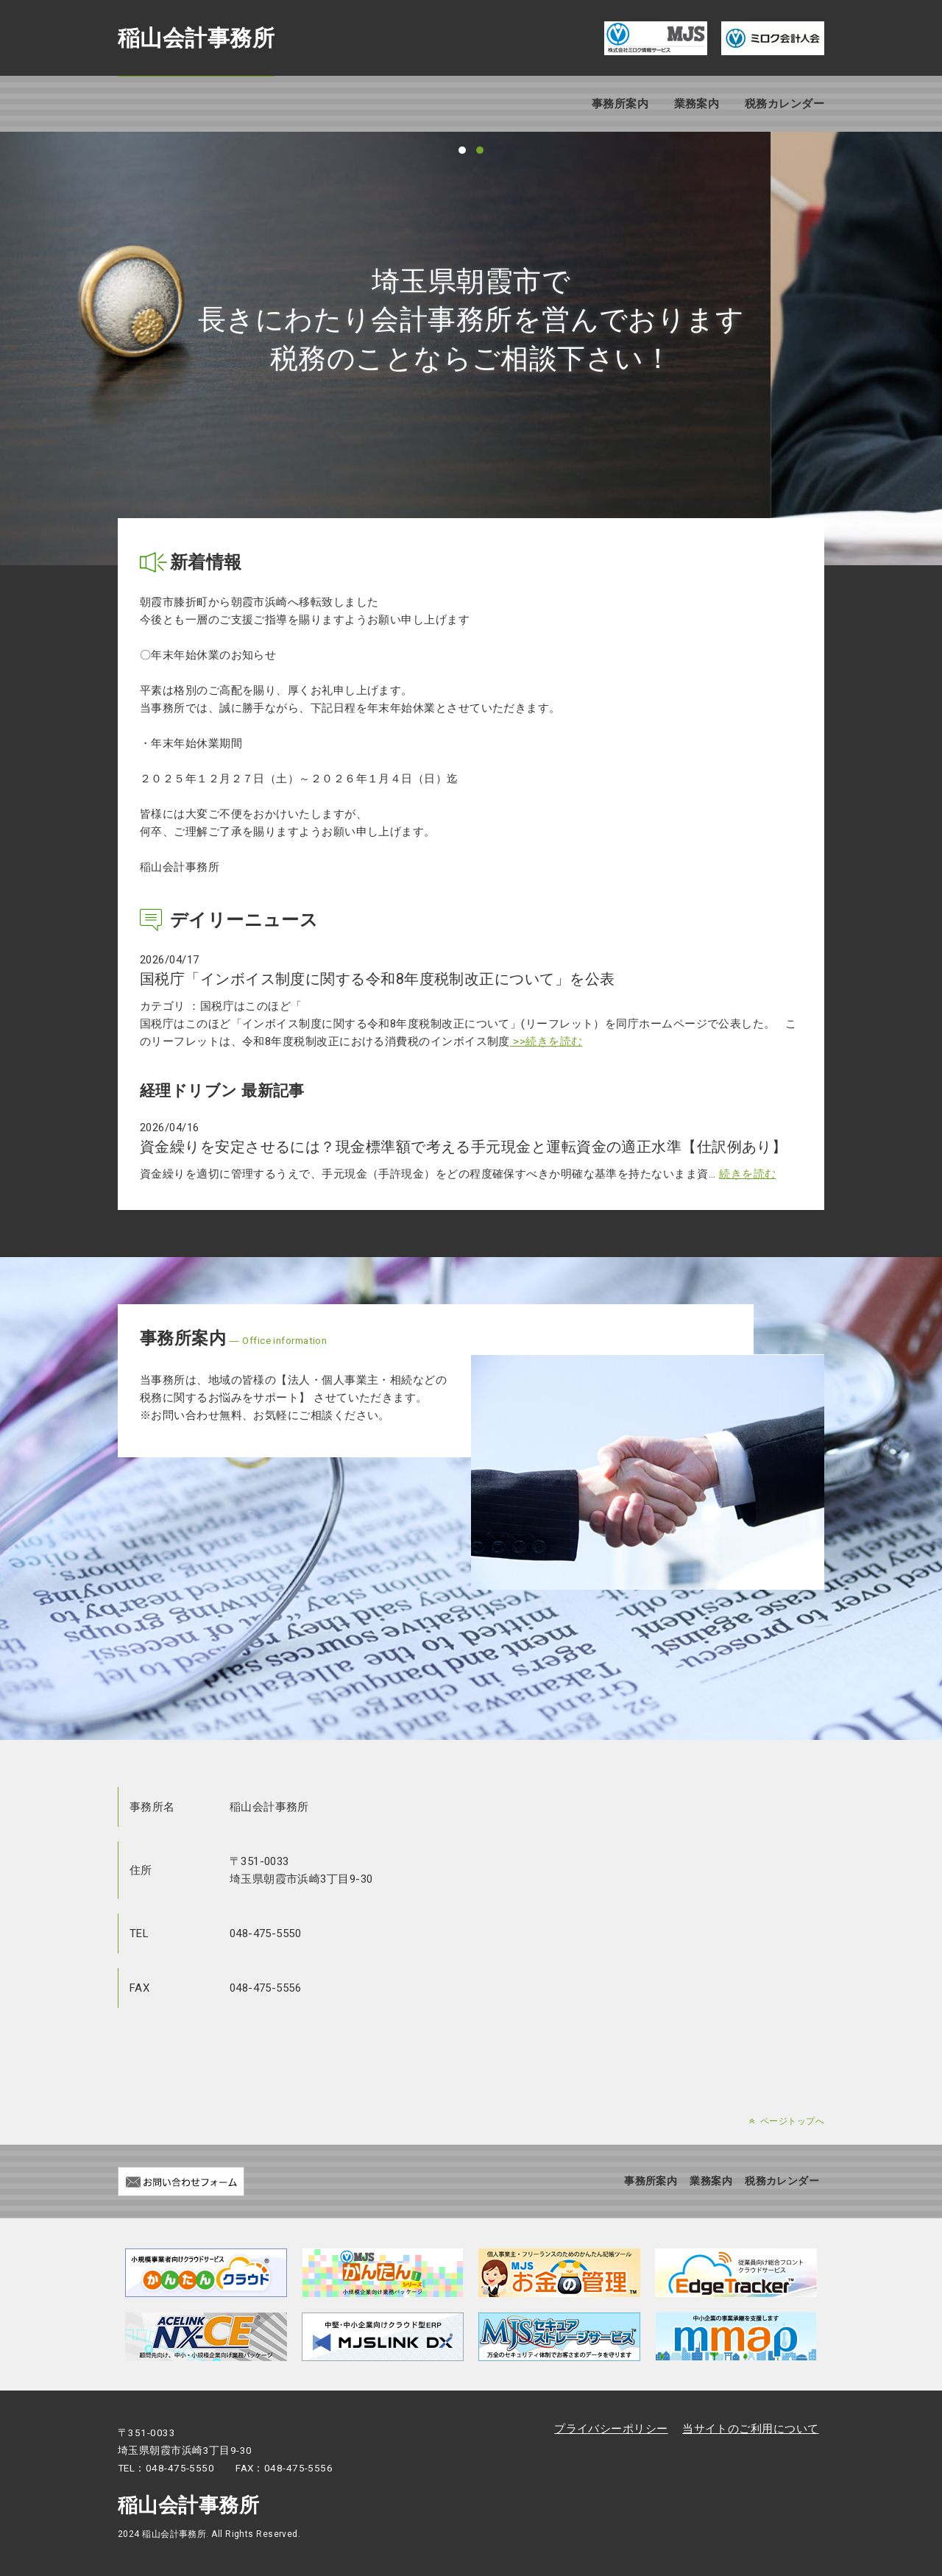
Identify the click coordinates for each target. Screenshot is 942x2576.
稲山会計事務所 (196, 38)
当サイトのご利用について (750, 2428)
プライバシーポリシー (611, 2428)
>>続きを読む (546, 1041)
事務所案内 (620, 103)
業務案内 (697, 103)
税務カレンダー (784, 103)
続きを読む (747, 1174)
